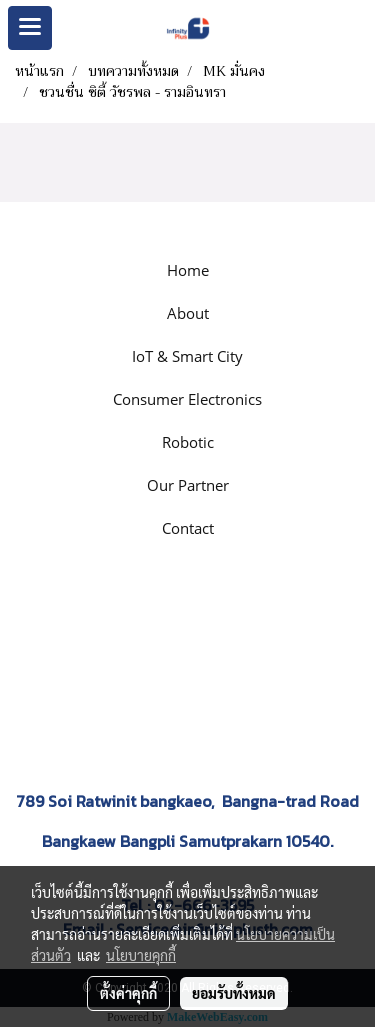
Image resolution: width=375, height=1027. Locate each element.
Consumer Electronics (187, 399)
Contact (188, 528)
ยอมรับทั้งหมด (234, 993)
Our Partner (188, 485)
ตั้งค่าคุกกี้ (128, 993)
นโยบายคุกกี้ (141, 955)
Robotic (188, 442)
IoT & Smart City (187, 356)
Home (188, 270)
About (188, 313)
